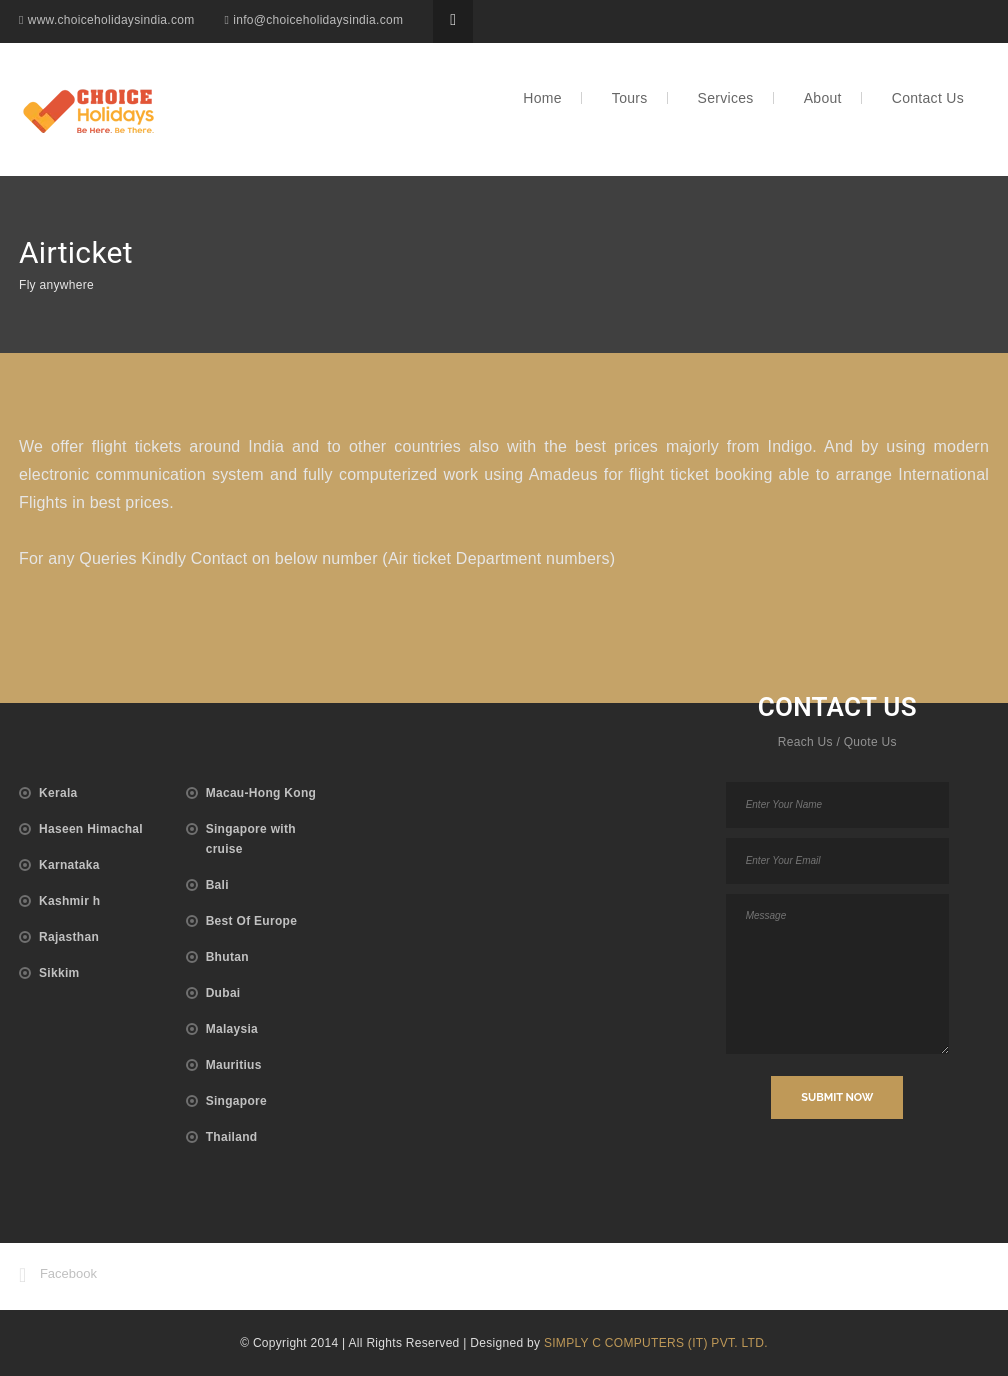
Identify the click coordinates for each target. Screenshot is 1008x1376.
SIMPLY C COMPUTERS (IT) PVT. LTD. (656, 1343)
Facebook (58, 1275)
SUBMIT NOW (837, 1097)
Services (726, 92)
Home (542, 92)
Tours (630, 92)
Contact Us (928, 92)
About (823, 92)
